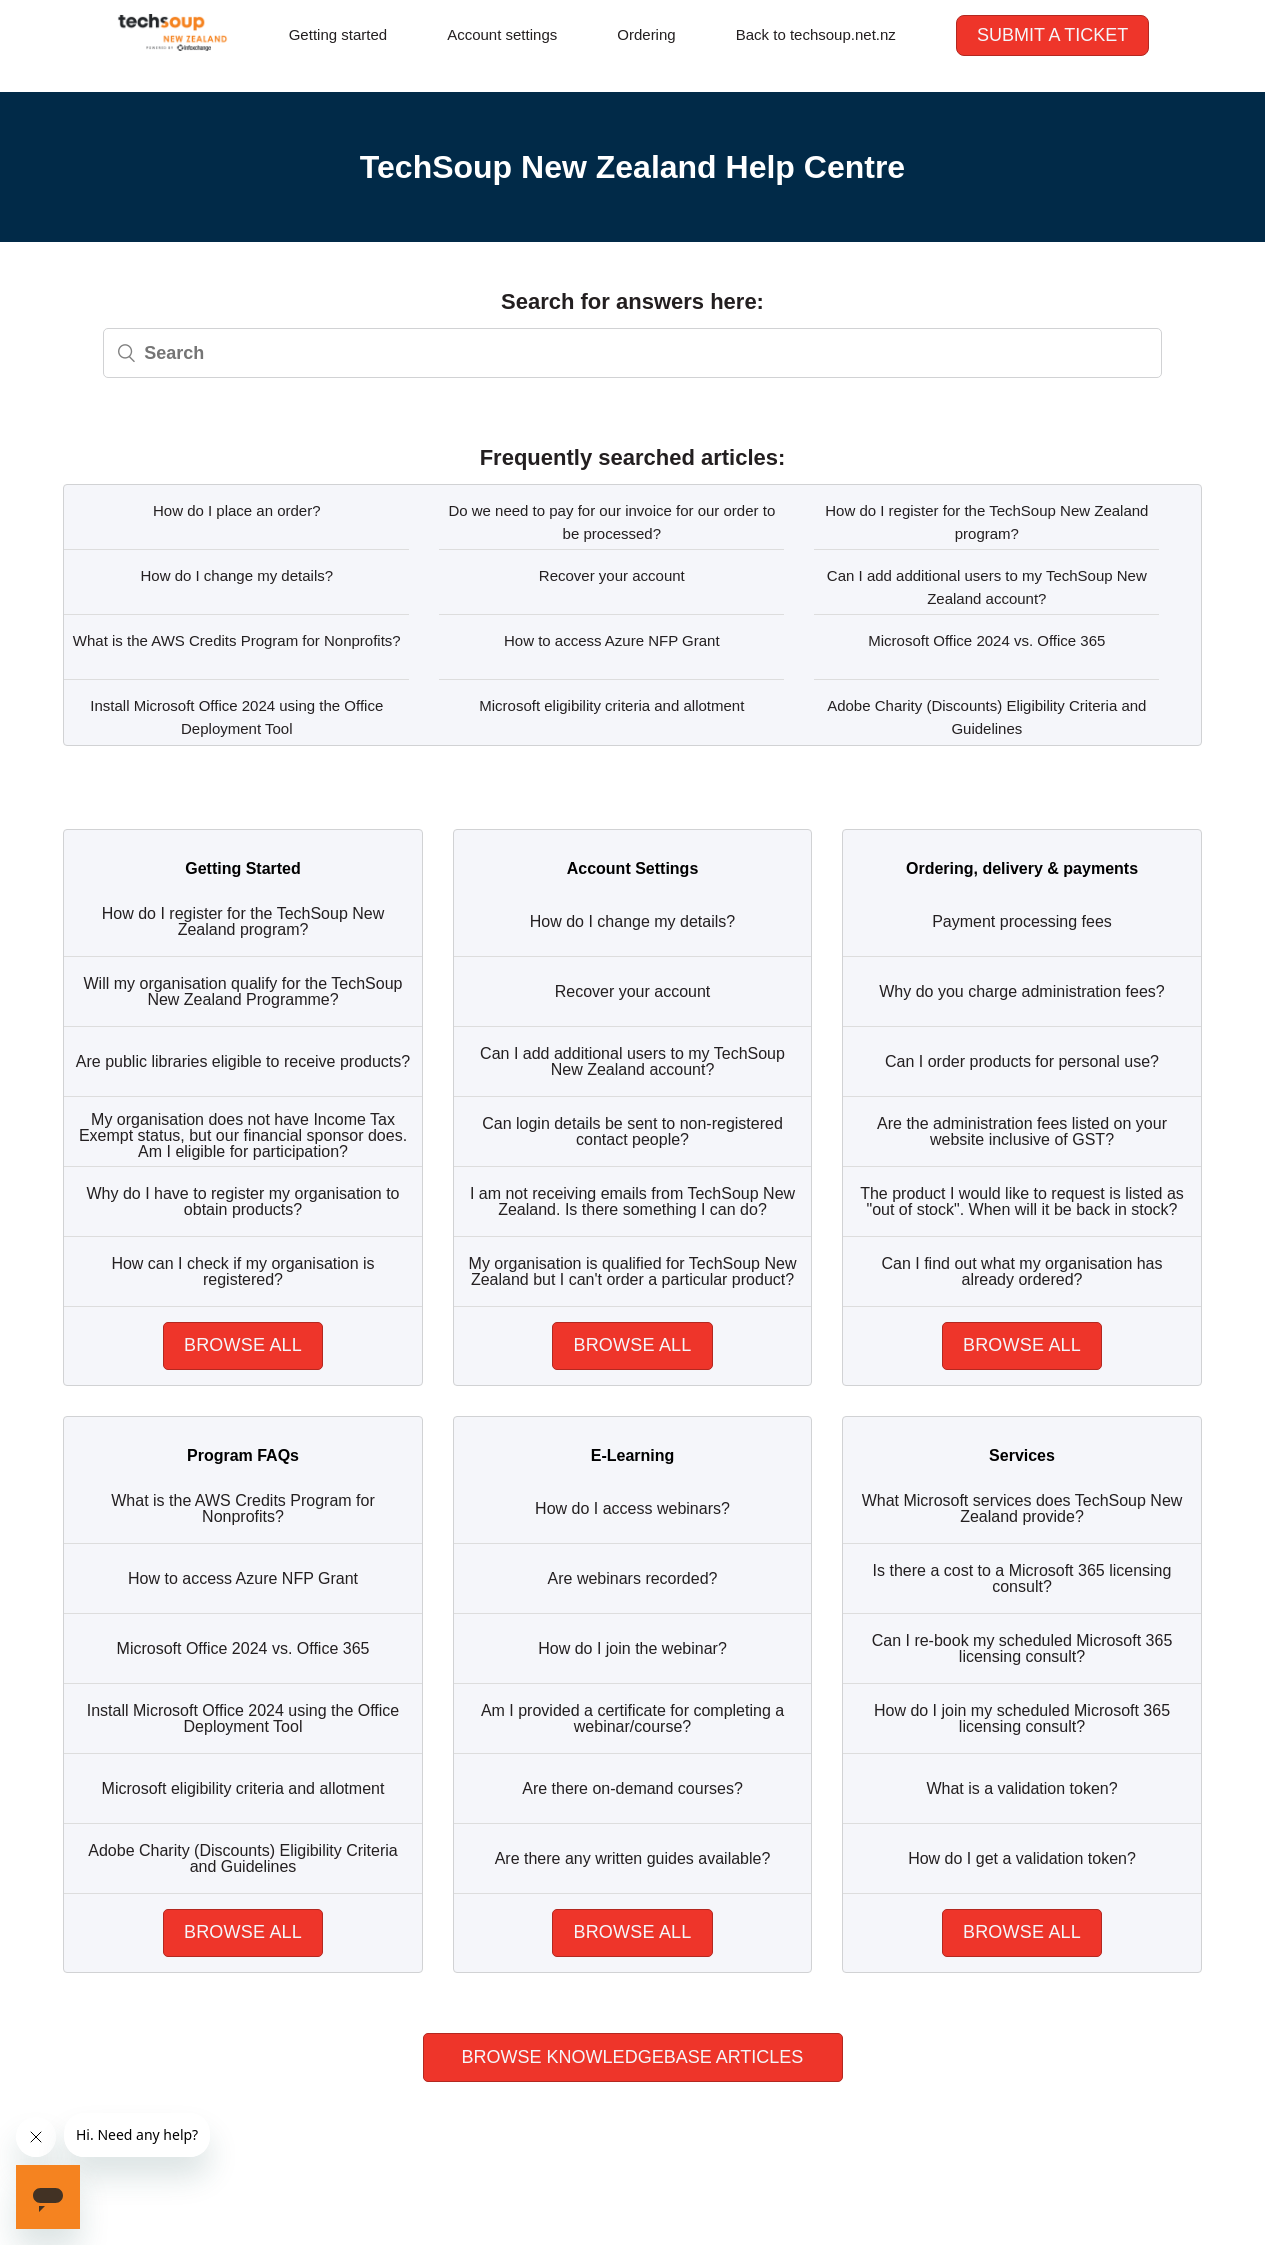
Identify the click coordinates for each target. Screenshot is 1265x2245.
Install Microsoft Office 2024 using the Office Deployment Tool (236, 717)
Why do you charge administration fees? (1021, 991)
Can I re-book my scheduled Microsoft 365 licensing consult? (1022, 1648)
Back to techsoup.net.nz (816, 34)
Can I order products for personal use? (1022, 1061)
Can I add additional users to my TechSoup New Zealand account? (987, 587)
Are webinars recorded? (633, 1578)
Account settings (502, 34)
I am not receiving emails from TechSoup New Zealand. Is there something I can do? (632, 1201)
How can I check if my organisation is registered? (242, 1271)
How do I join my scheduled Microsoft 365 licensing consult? (1022, 1718)
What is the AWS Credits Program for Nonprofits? (237, 640)
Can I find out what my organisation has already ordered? (1021, 1271)
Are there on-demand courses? (632, 1788)
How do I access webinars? (632, 1508)
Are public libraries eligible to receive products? (243, 1061)
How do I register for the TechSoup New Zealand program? (986, 522)
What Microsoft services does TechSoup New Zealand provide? (1022, 1508)
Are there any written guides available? (633, 1858)
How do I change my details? (236, 575)
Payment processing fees (1022, 921)
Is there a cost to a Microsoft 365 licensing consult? (1022, 1578)
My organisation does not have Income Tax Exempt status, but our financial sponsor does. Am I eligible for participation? (243, 1135)
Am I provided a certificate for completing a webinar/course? (632, 1718)
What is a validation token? (1021, 1788)
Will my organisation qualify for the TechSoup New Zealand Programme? (243, 991)
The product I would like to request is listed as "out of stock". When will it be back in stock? (1022, 1201)
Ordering (646, 34)
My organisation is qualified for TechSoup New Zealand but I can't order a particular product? (633, 1271)
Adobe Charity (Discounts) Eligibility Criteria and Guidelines (986, 717)
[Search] (632, 353)
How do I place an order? (237, 510)
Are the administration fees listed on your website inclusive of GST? (1022, 1131)
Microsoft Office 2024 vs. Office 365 (986, 640)
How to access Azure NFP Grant (612, 640)
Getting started (338, 34)
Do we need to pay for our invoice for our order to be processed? (611, 522)
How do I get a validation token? (1022, 1858)
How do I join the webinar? (632, 1648)
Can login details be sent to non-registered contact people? (632, 1131)
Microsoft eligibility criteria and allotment (611, 705)
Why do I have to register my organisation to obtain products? (242, 1201)
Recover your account (612, 575)
